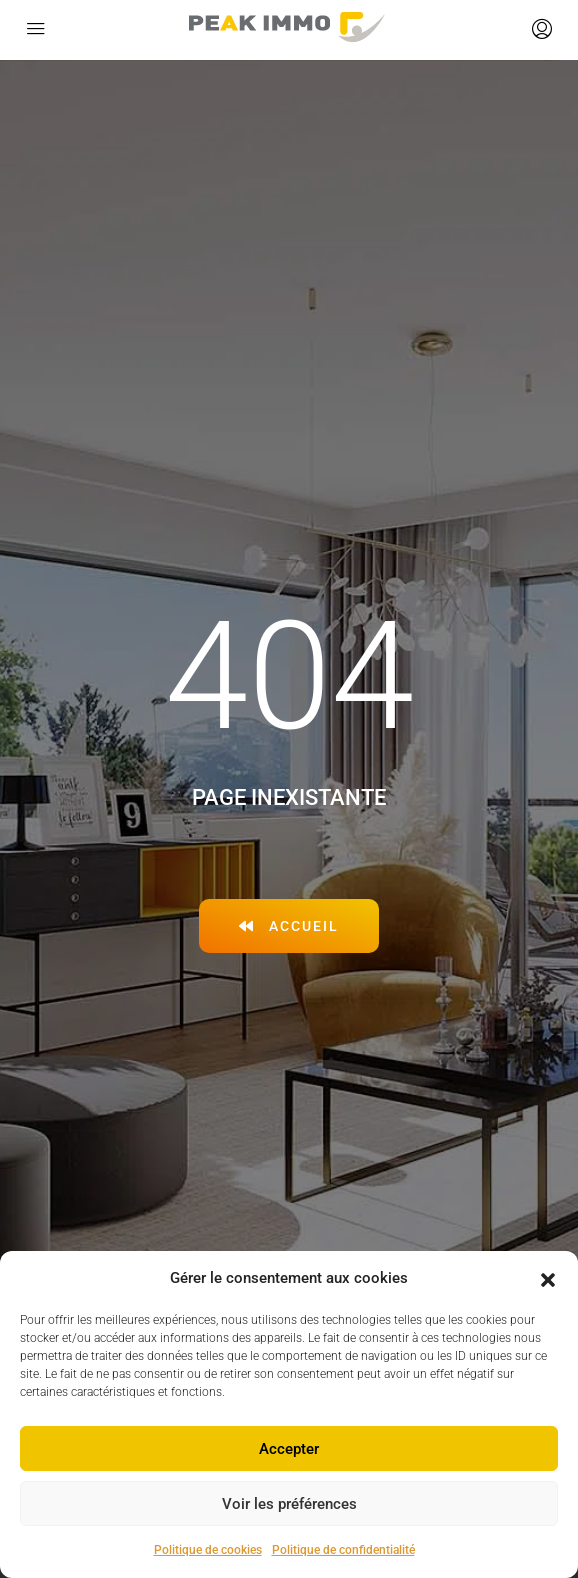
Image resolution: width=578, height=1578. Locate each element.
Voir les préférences (289, 1504)
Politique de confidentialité (343, 1550)
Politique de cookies (208, 1550)
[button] (548, 1279)
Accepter (289, 1449)
